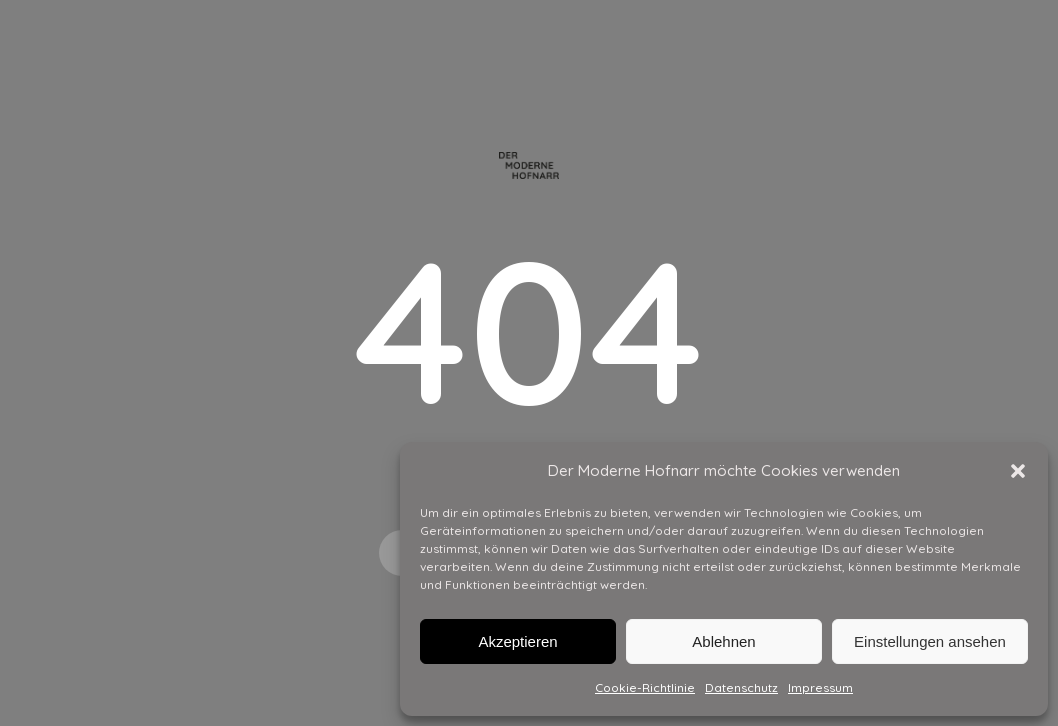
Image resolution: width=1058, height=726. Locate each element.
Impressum (820, 687)
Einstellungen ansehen (930, 641)
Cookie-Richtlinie (645, 687)
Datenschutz (741, 687)
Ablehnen (723, 641)
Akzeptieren (517, 641)
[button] (1018, 471)
